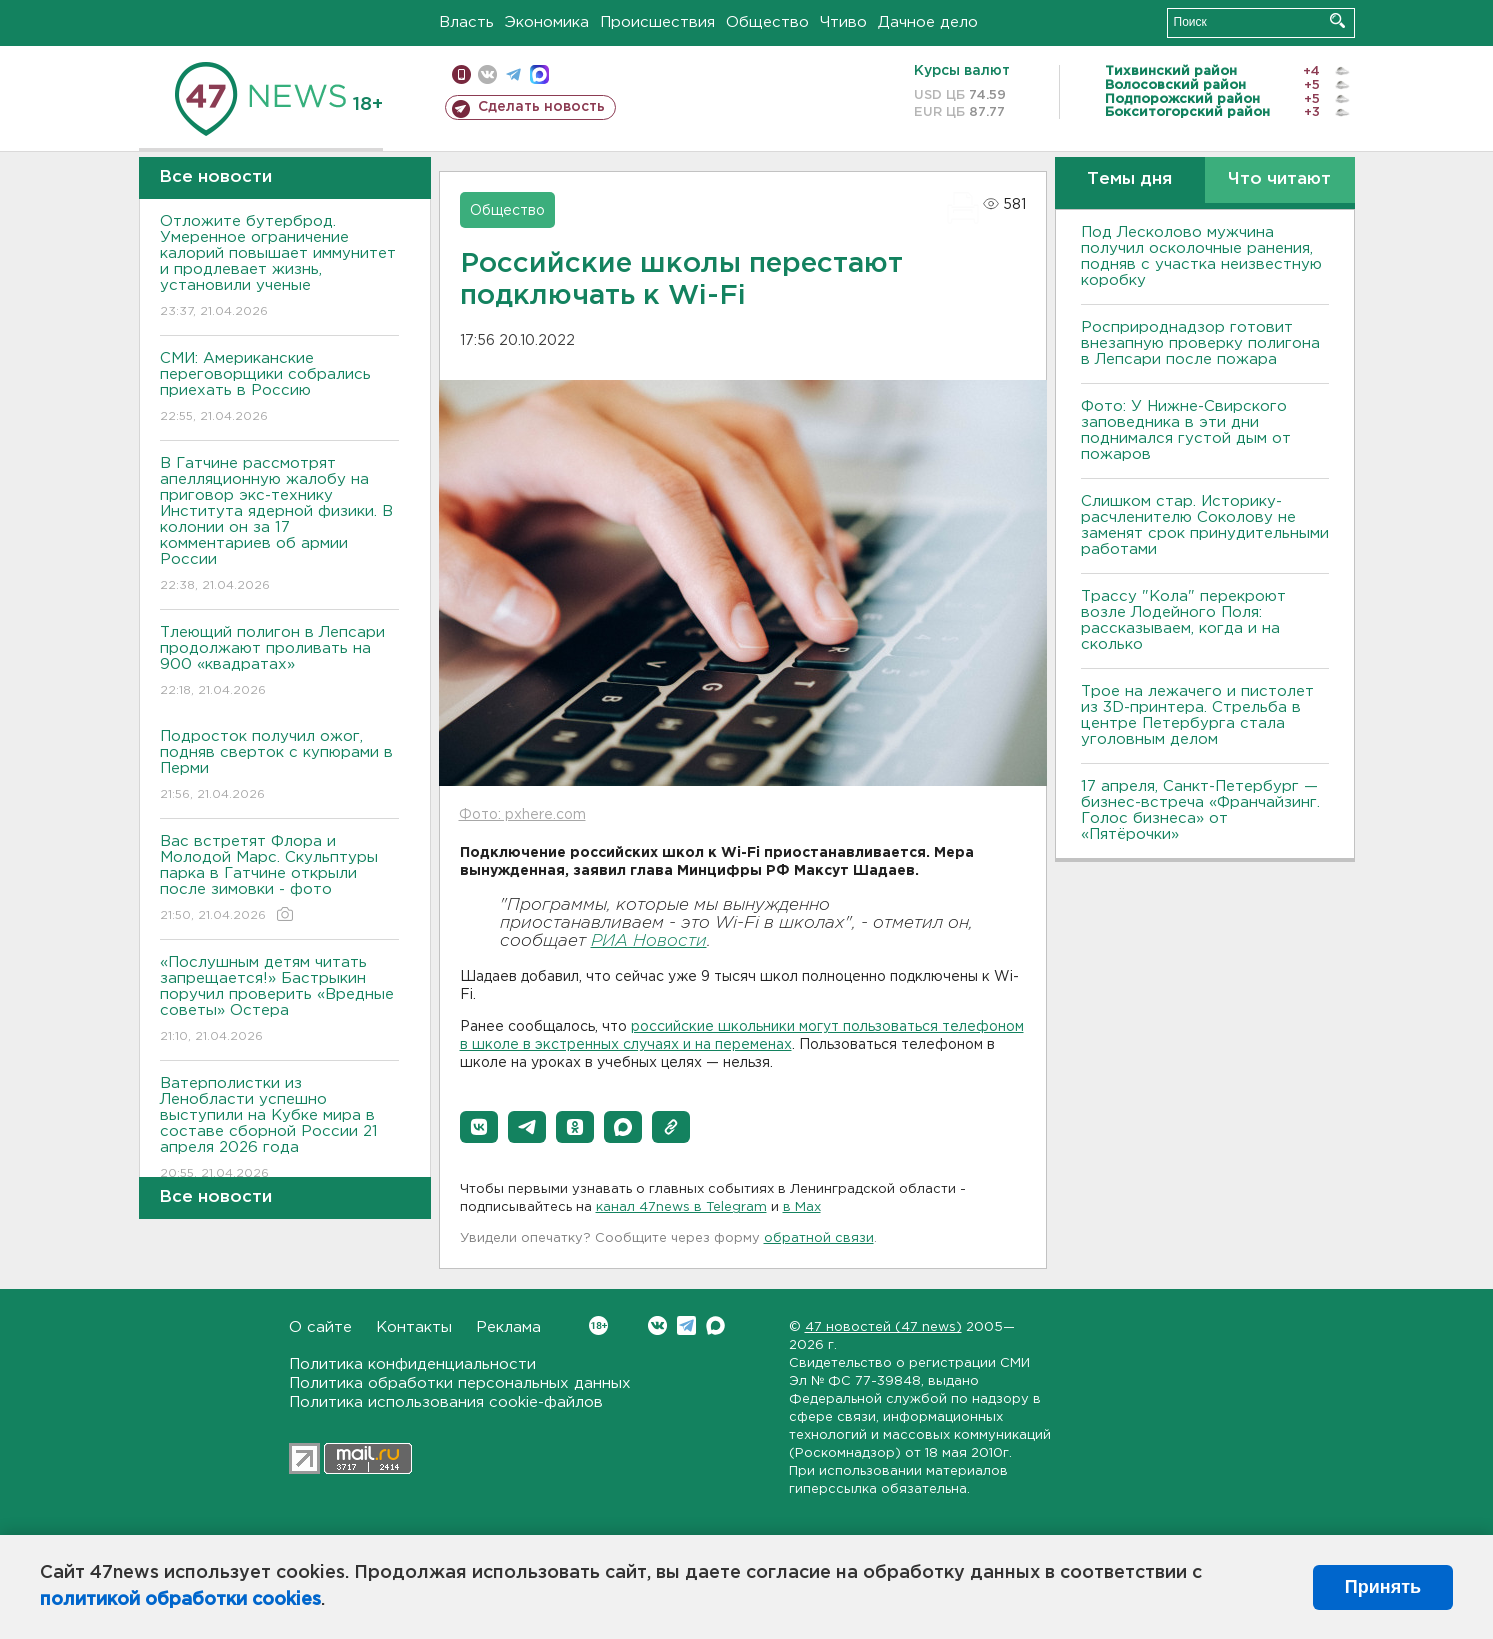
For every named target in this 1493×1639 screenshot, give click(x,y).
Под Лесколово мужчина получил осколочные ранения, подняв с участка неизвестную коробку (1201, 256)
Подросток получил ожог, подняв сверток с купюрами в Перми (279, 766)
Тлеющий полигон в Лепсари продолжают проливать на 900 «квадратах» (279, 662)
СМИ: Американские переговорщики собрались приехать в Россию (279, 388)
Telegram (686, 1325)
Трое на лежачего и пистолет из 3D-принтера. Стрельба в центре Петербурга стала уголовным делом (1197, 715)
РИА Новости (649, 941)
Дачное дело (928, 22)
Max (715, 1325)
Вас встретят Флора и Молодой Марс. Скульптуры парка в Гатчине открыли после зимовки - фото (279, 879)
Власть (466, 22)
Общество (767, 22)
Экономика (547, 22)
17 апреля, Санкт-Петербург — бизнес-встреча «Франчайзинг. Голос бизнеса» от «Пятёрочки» (1200, 810)
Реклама (508, 1327)
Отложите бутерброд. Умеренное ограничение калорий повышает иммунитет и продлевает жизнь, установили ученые (279, 267)
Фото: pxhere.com (522, 815)
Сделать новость (541, 107)
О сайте (320, 1327)
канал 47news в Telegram (681, 1207)
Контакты (414, 1327)
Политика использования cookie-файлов (446, 1402)
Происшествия (657, 22)
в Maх (802, 1207)
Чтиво (843, 22)
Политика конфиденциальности (412, 1364)
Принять (1383, 1587)
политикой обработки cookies (180, 1600)
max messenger (539, 74)
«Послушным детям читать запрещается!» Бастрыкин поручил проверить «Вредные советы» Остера (279, 1000)
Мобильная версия (461, 74)
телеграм (513, 74)
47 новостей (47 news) (883, 1327)
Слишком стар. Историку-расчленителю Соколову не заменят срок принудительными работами (1205, 525)
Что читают (1279, 179)
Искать (1337, 20)
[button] (479, 1127)
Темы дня (1129, 179)
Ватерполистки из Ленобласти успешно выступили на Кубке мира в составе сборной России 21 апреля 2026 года (279, 1129)
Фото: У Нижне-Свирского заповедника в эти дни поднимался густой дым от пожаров (1186, 430)
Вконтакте (598, 1325)
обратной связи (819, 1238)
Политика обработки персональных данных (460, 1383)
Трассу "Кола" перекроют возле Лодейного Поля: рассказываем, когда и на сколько (1183, 620)
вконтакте (487, 74)
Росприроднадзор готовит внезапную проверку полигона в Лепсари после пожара (1200, 343)
